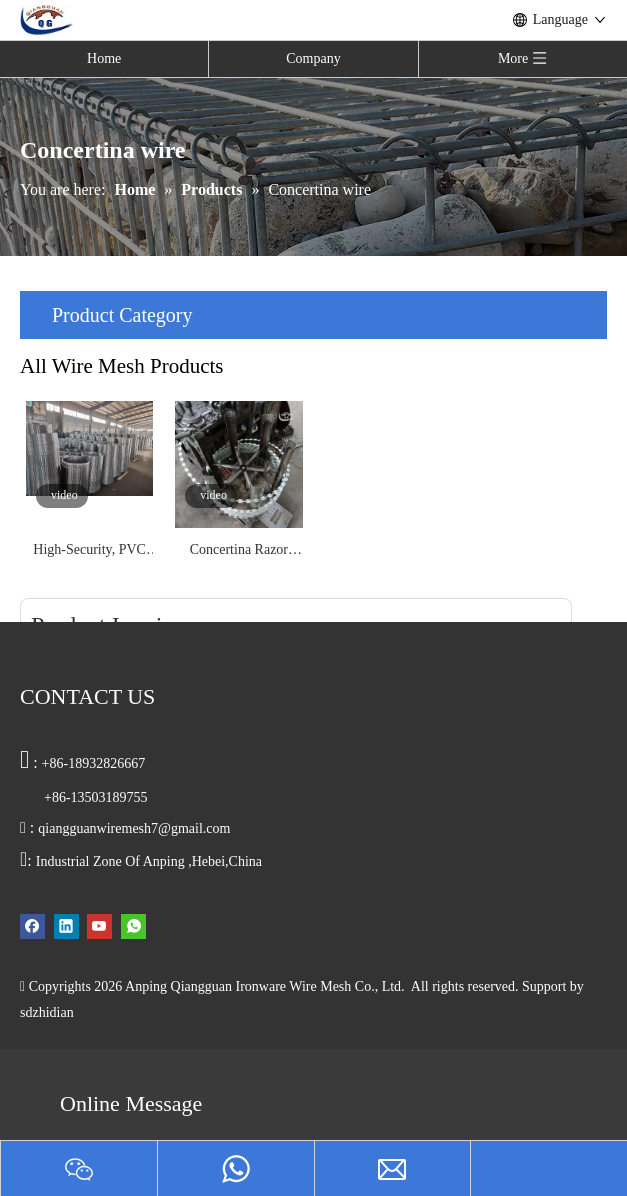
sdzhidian (47, 1012)
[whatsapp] (133, 925)
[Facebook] (32, 925)
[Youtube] (99, 925)
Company (313, 58)
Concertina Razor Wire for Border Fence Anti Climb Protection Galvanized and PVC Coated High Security (239, 552)
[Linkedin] (66, 925)
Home (104, 58)
